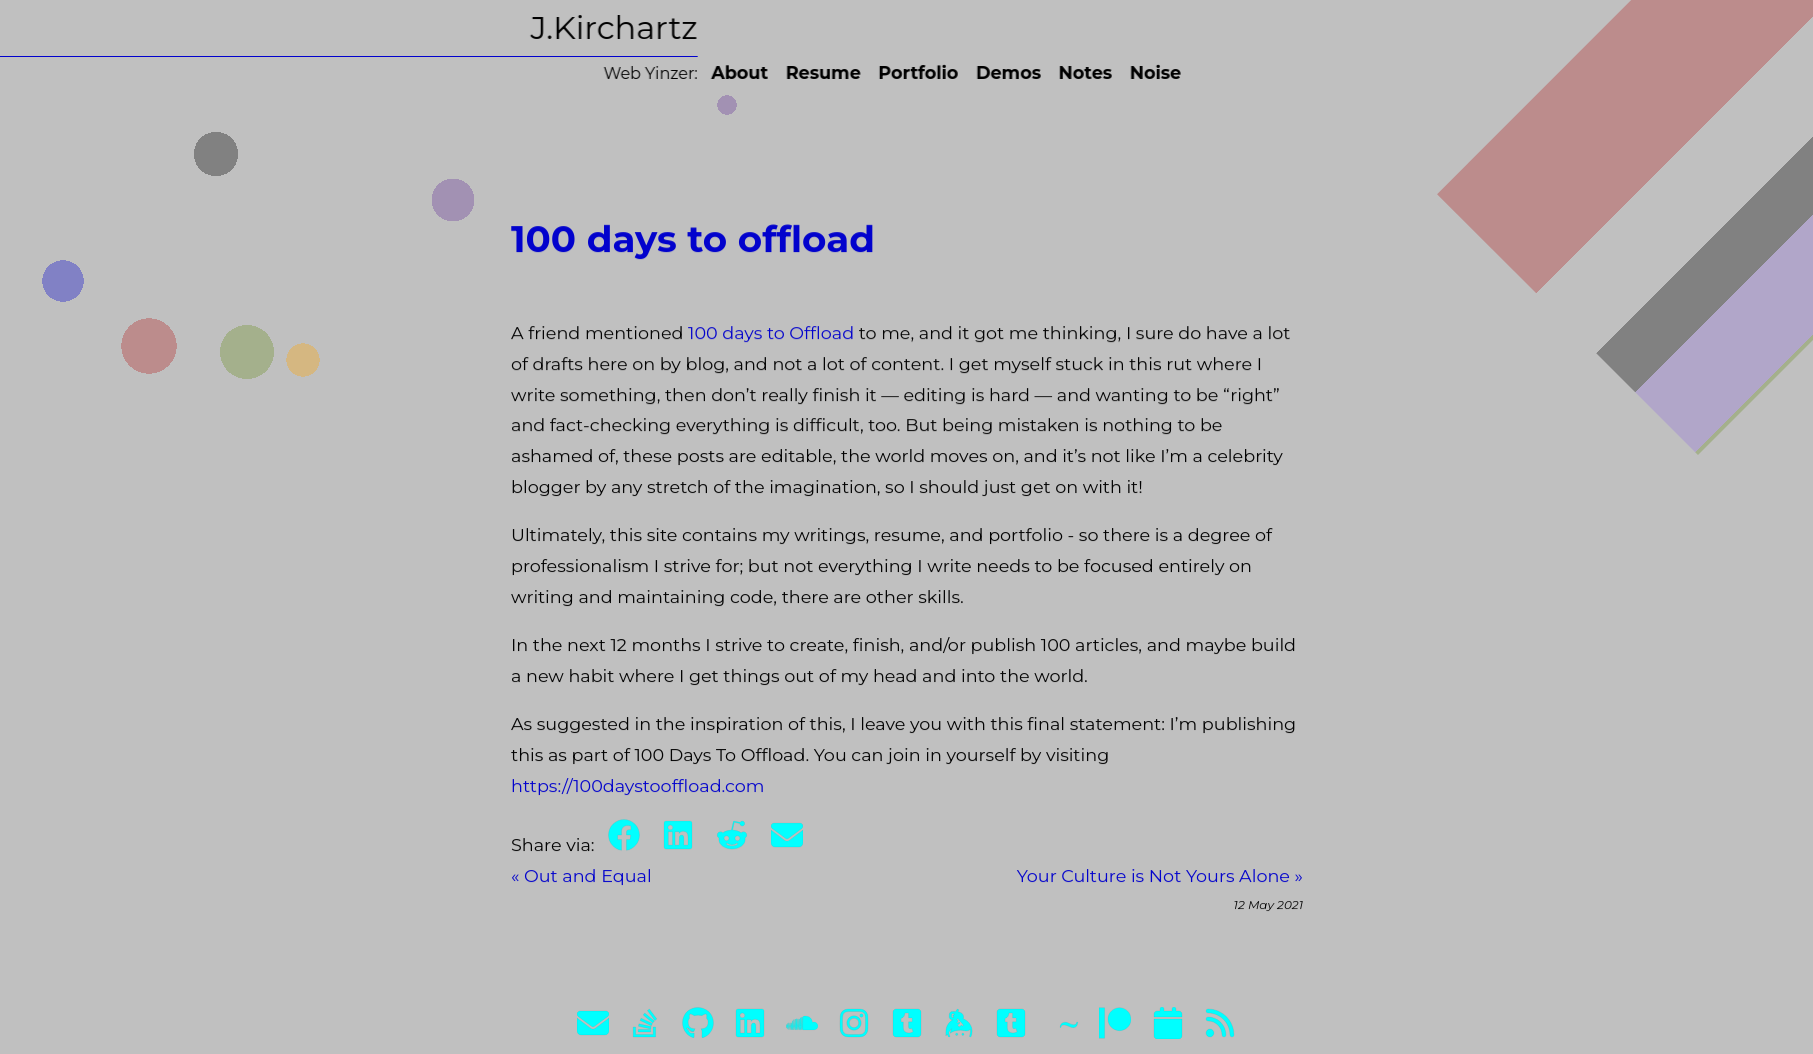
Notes (1043, 72)
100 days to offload (693, 247)
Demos (966, 72)
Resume (780, 72)
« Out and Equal (581, 884)
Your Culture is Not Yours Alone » (1159, 884)
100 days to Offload (771, 341)
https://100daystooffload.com (638, 794)
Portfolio (876, 72)
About (697, 72)
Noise (1112, 72)
